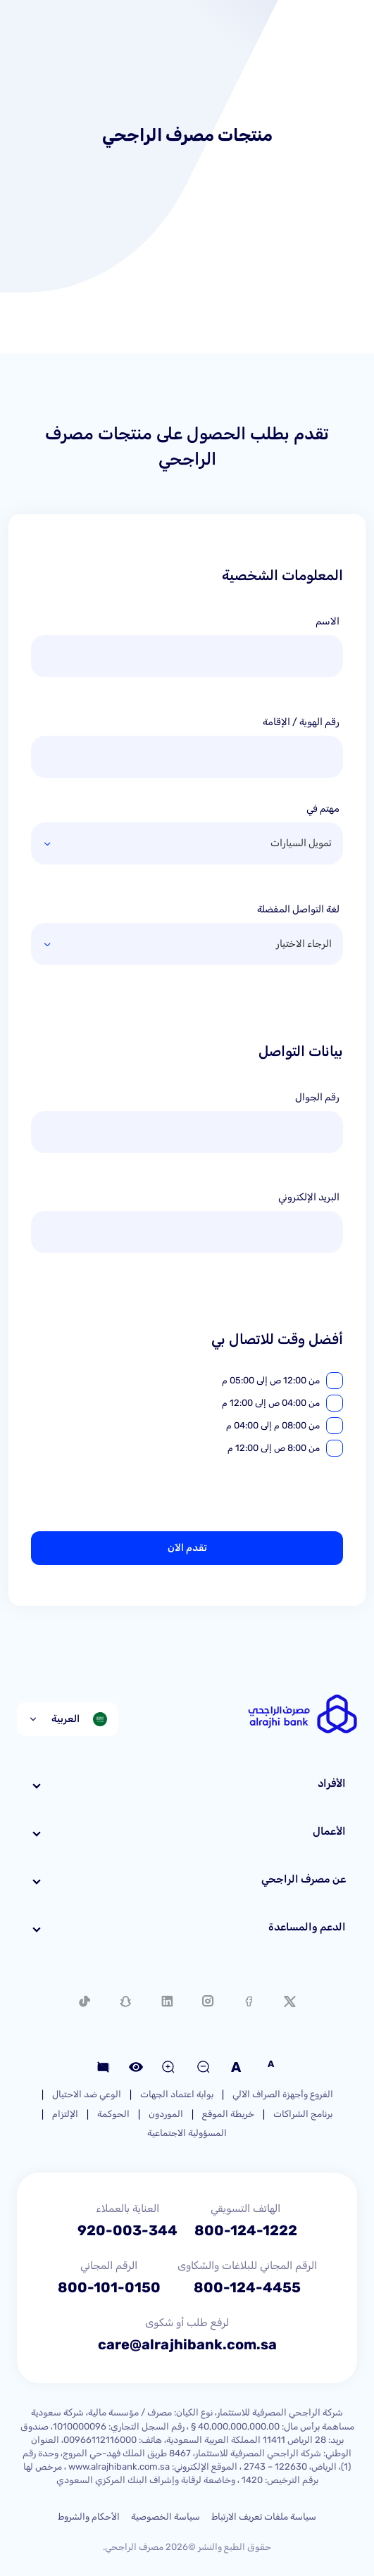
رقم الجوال (317, 1097)
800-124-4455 (247, 2287)
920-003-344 (127, 2230)
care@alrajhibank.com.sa (187, 2344)
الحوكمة (113, 2114)
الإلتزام (65, 2114)
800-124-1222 (245, 2230)
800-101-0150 (109, 2287)
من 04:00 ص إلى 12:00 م (271, 1402)
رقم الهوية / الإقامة (301, 722)
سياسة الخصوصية (165, 2516)
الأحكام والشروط (89, 2516)
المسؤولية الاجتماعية (187, 2133)
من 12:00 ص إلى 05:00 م (271, 1380)
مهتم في (322, 809)
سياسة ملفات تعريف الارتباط (263, 2516)
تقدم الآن (187, 1548)
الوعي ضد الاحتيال (86, 2094)
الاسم (327, 621)
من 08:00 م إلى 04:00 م (273, 1425)
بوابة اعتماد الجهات (176, 2094)
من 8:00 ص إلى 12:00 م (273, 1448)
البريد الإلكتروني (308, 1197)
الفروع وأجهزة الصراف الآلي (282, 2094)
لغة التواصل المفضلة (298, 909)
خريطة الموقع (228, 2114)
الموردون (166, 2114)
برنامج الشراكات (302, 2114)
